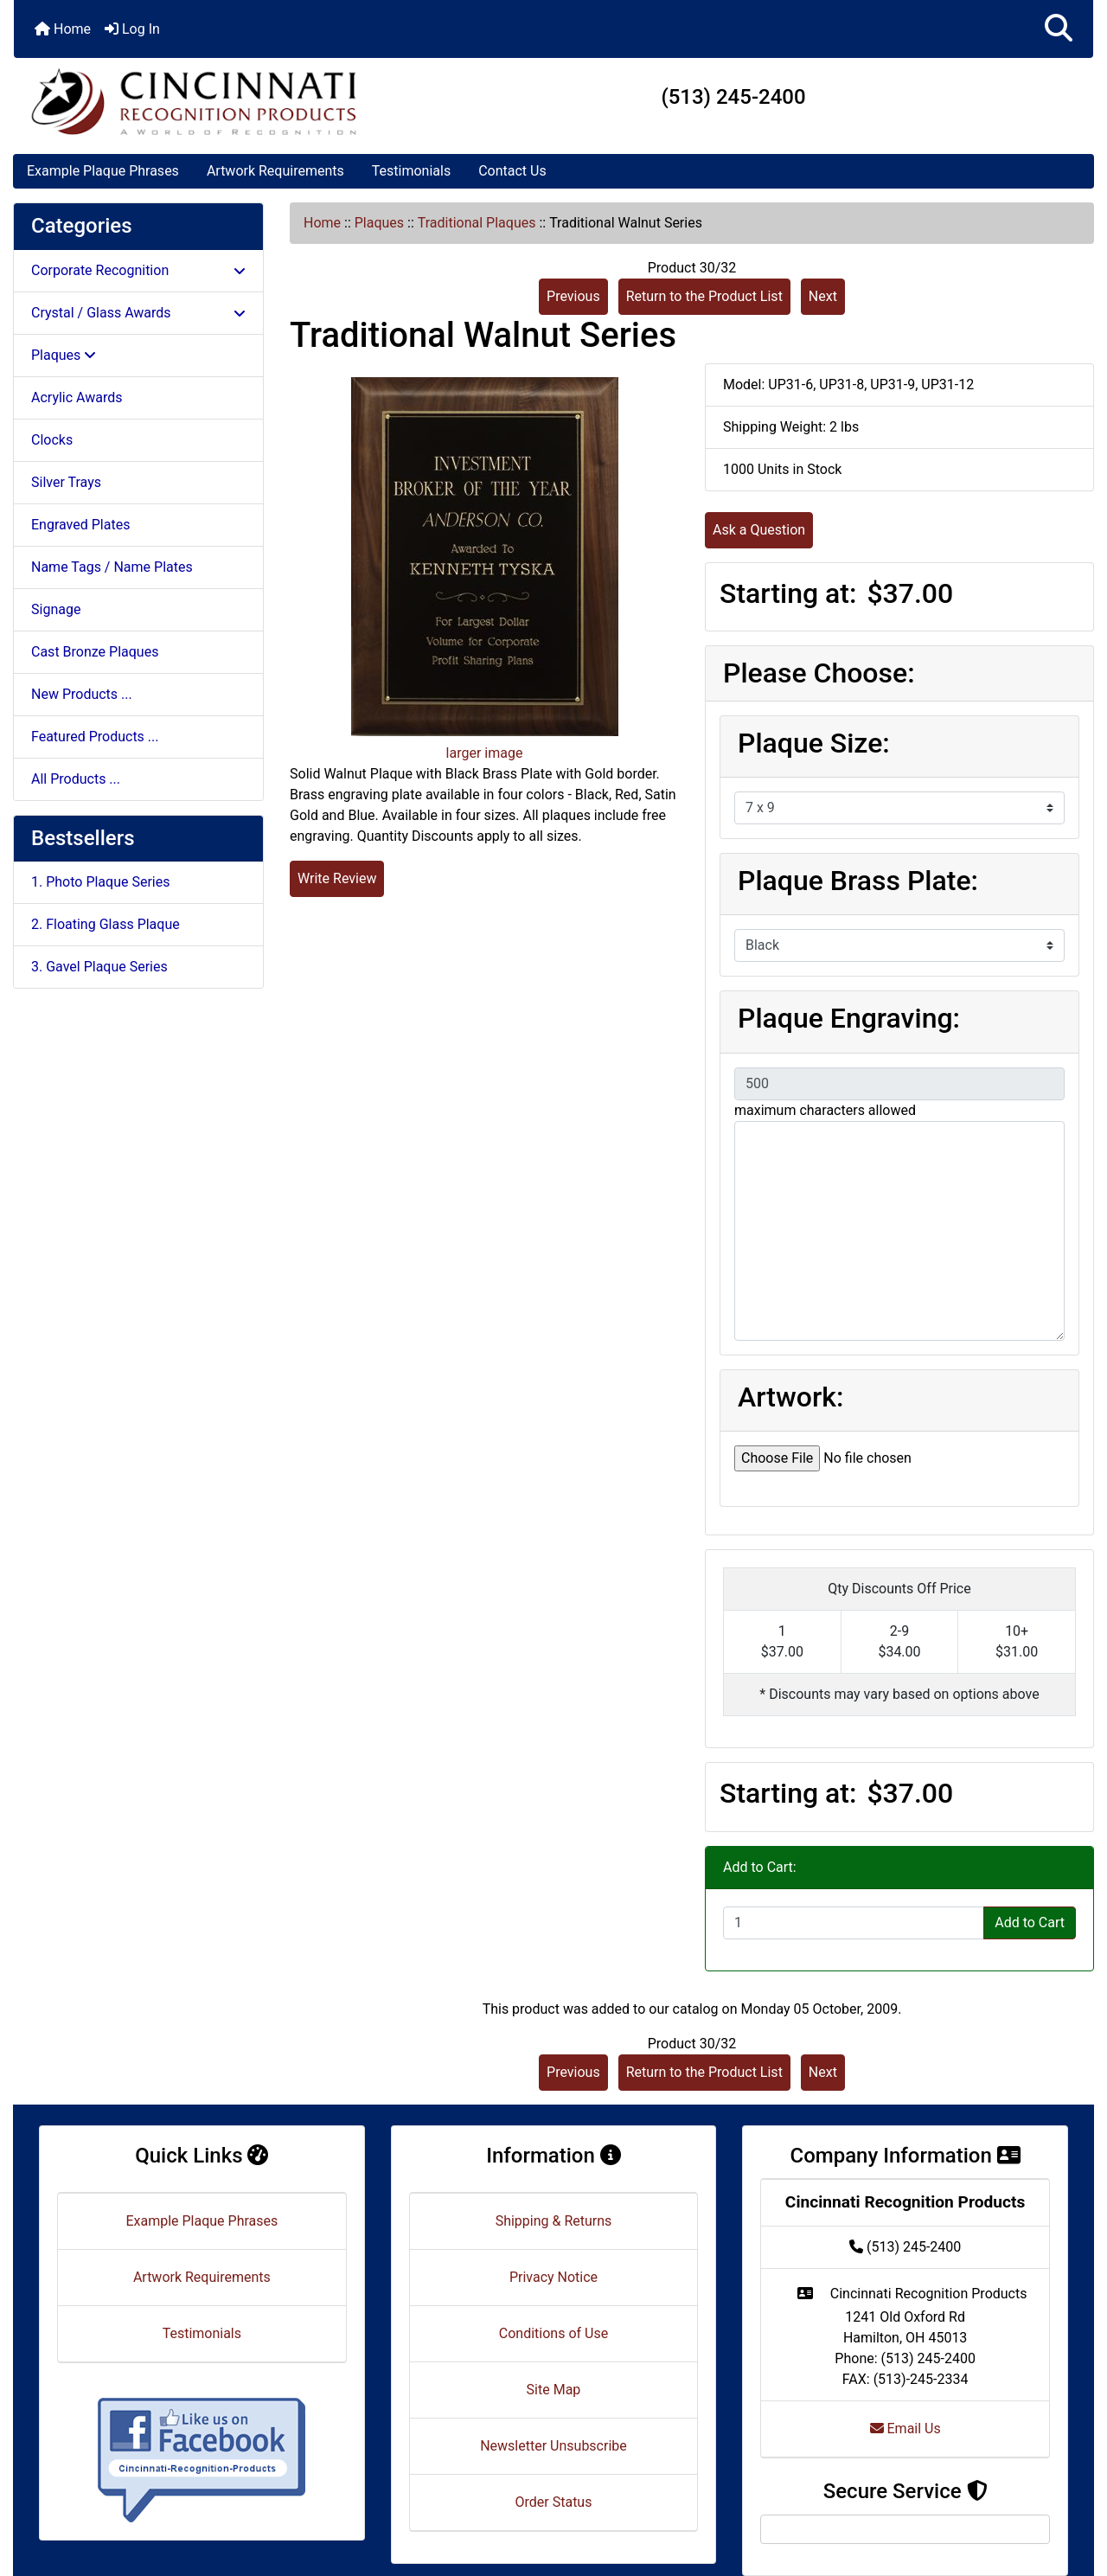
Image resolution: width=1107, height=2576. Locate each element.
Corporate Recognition (138, 270)
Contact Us (512, 171)
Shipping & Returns (554, 2221)
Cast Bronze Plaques (94, 652)
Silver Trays (66, 482)
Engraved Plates (80, 524)
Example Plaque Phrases (103, 171)
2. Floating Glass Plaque (105, 924)
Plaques (379, 223)
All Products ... (75, 779)
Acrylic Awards (77, 397)
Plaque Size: (814, 743)
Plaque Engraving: (849, 1018)
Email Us (905, 2428)
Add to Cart (1030, 1922)
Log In (132, 29)
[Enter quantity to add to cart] (853, 1922)
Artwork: (790, 1397)
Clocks (52, 440)
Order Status (553, 2502)
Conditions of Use (553, 2333)
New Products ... (81, 694)
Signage (55, 609)
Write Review (337, 878)
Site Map (554, 2389)
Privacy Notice (553, 2277)
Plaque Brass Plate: (858, 880)
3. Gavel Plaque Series (99, 966)
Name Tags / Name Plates (112, 567)
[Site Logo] (194, 101)
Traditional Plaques (477, 223)
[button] (1058, 29)
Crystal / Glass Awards (138, 312)
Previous (573, 296)
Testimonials (411, 171)
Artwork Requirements (275, 171)
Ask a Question (759, 530)
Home (63, 29)
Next (823, 296)
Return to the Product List (704, 296)
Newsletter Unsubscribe (553, 2446)
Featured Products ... (95, 736)
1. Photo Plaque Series (100, 882)
